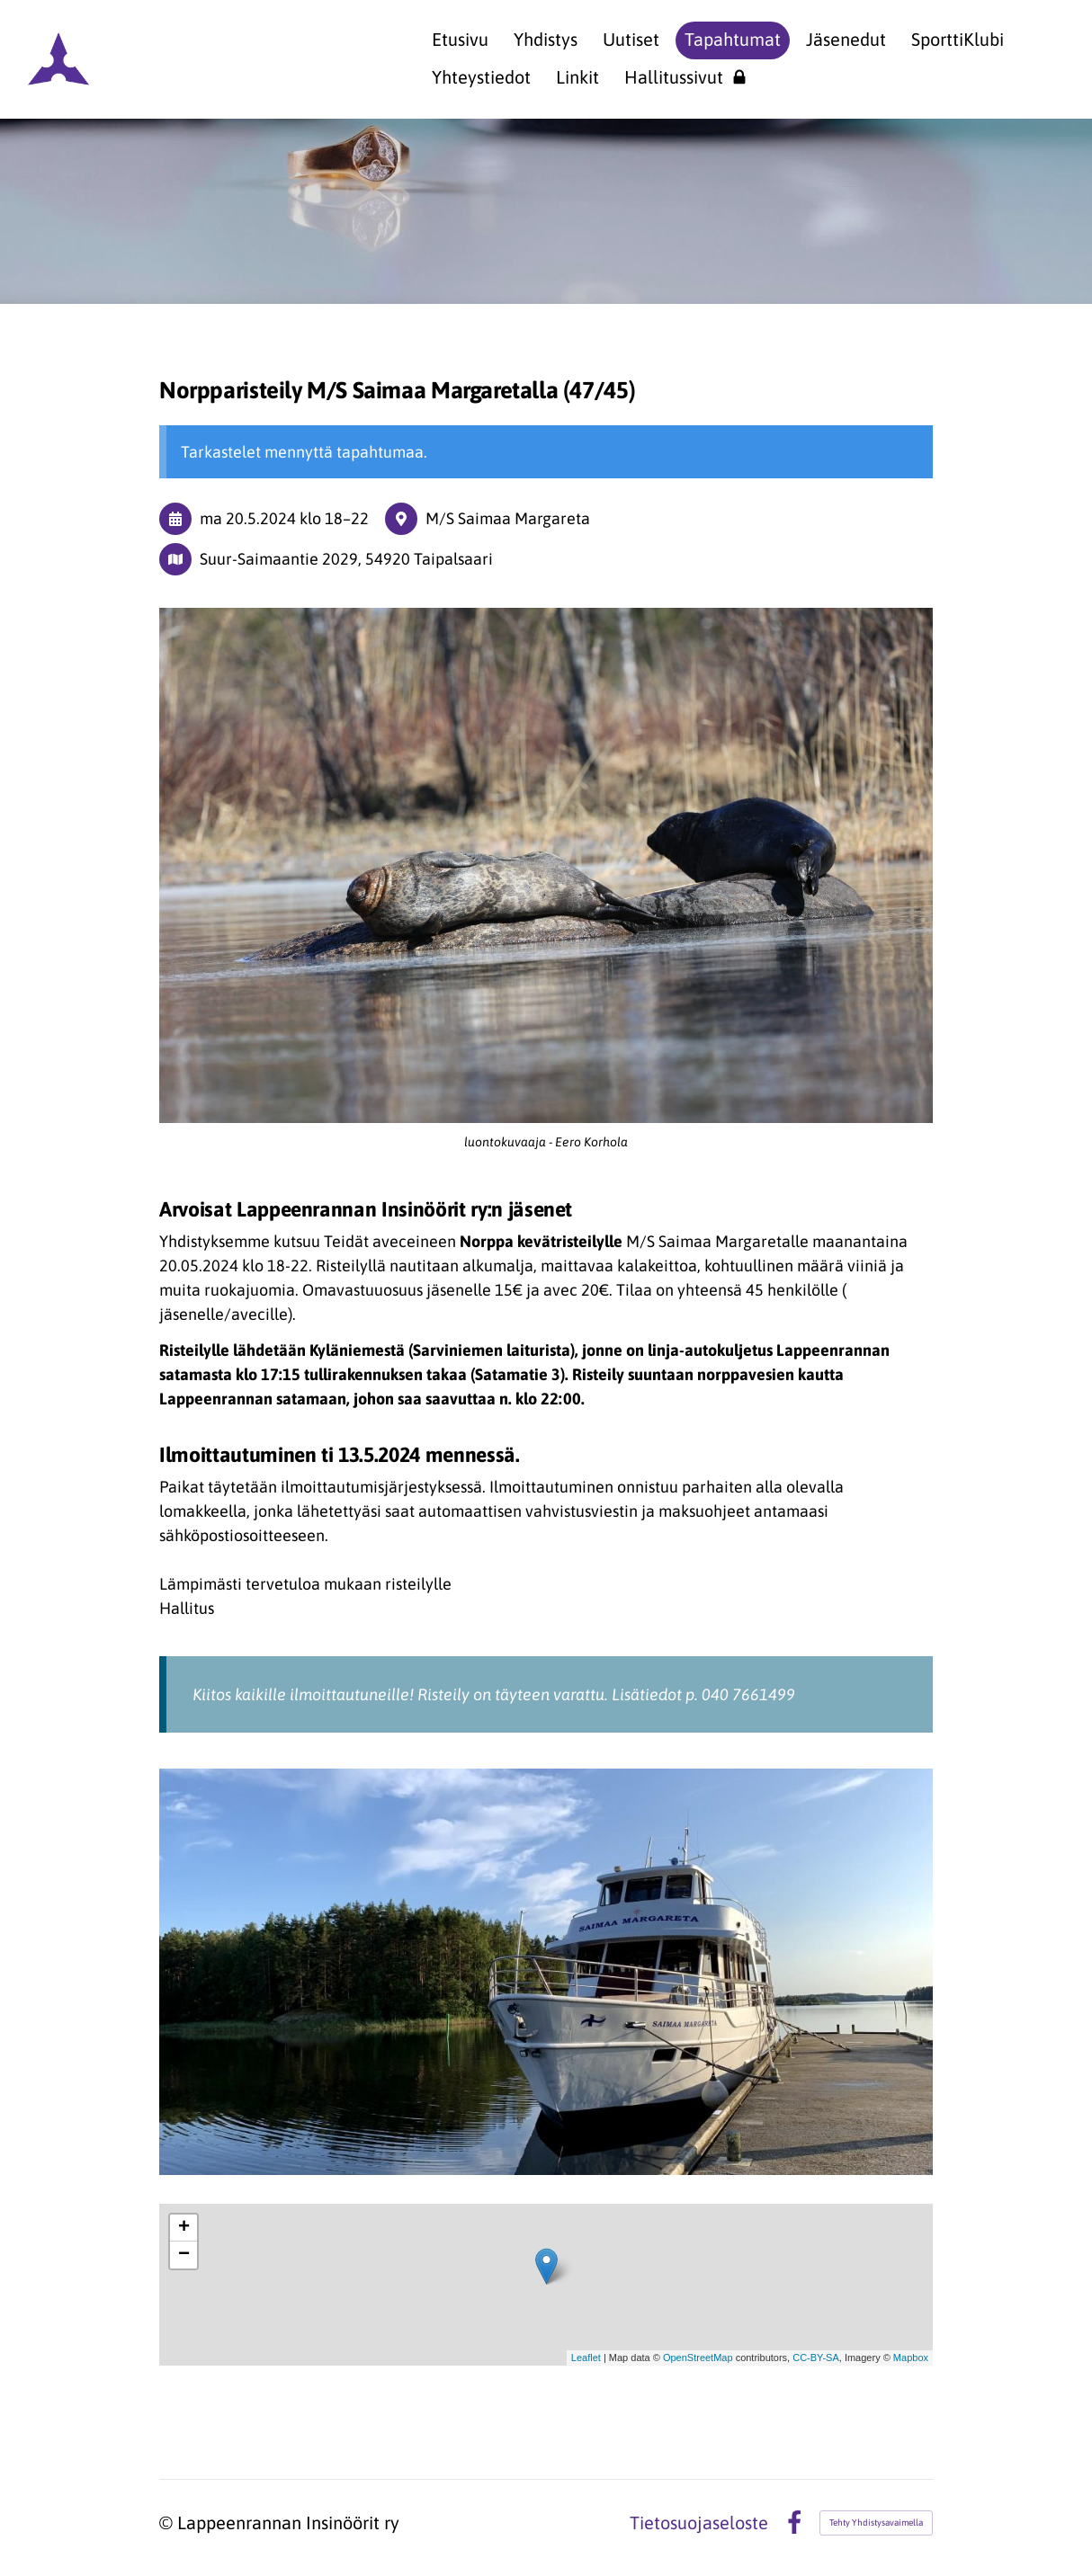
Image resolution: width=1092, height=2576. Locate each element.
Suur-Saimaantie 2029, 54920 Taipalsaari (346, 558)
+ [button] (184, 2228)
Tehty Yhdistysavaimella (876, 2522)
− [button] (184, 2255)
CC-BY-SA (815, 2357)
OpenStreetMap (698, 2357)
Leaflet (586, 2357)
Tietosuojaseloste (699, 2523)
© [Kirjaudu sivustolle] (168, 2522)
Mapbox (910, 2357)
